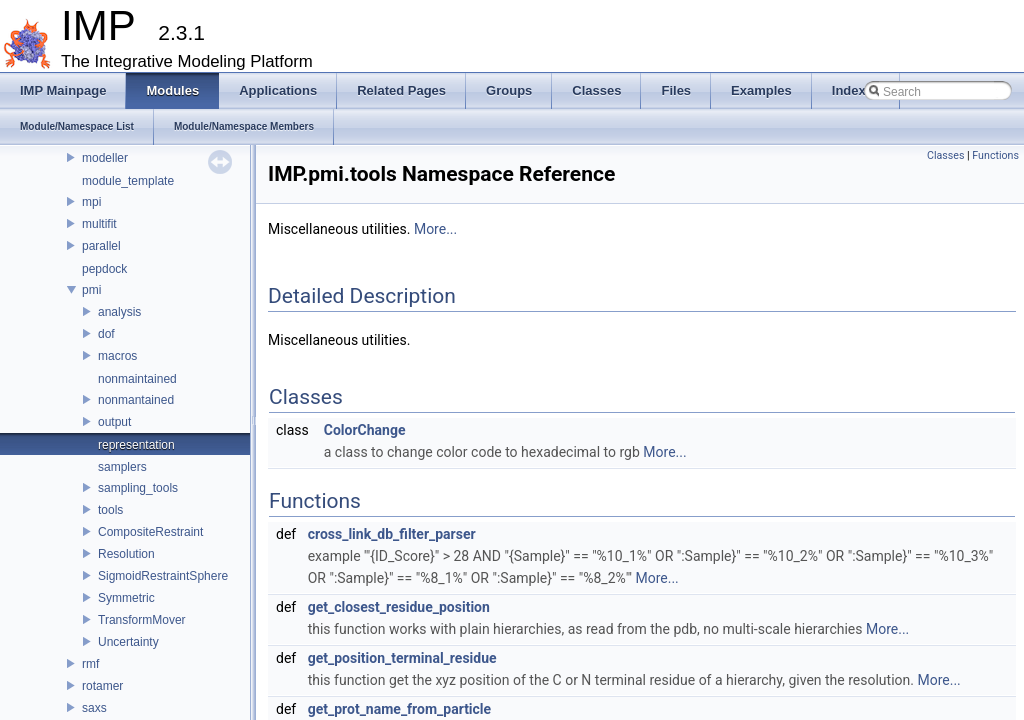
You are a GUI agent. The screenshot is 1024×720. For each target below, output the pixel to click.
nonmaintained (137, 379)
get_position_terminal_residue (402, 658)
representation (136, 445)
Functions (995, 155)
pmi (91, 290)
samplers (122, 467)
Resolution (126, 554)
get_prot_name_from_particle (399, 709)
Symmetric (126, 598)
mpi (91, 202)
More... (435, 229)
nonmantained (136, 400)
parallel (101, 246)
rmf (90, 664)
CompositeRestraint (150, 532)
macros (117, 356)
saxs (94, 708)
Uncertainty (128, 642)
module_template (128, 181)
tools (110, 510)
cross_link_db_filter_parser (392, 534)
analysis (119, 312)
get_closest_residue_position (399, 607)
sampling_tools (138, 488)
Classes (945, 155)
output (114, 422)
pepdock (104, 269)
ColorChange (365, 430)
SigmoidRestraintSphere (163, 576)
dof (106, 334)
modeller (105, 158)
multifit (99, 224)
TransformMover (142, 620)
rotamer (102, 686)
